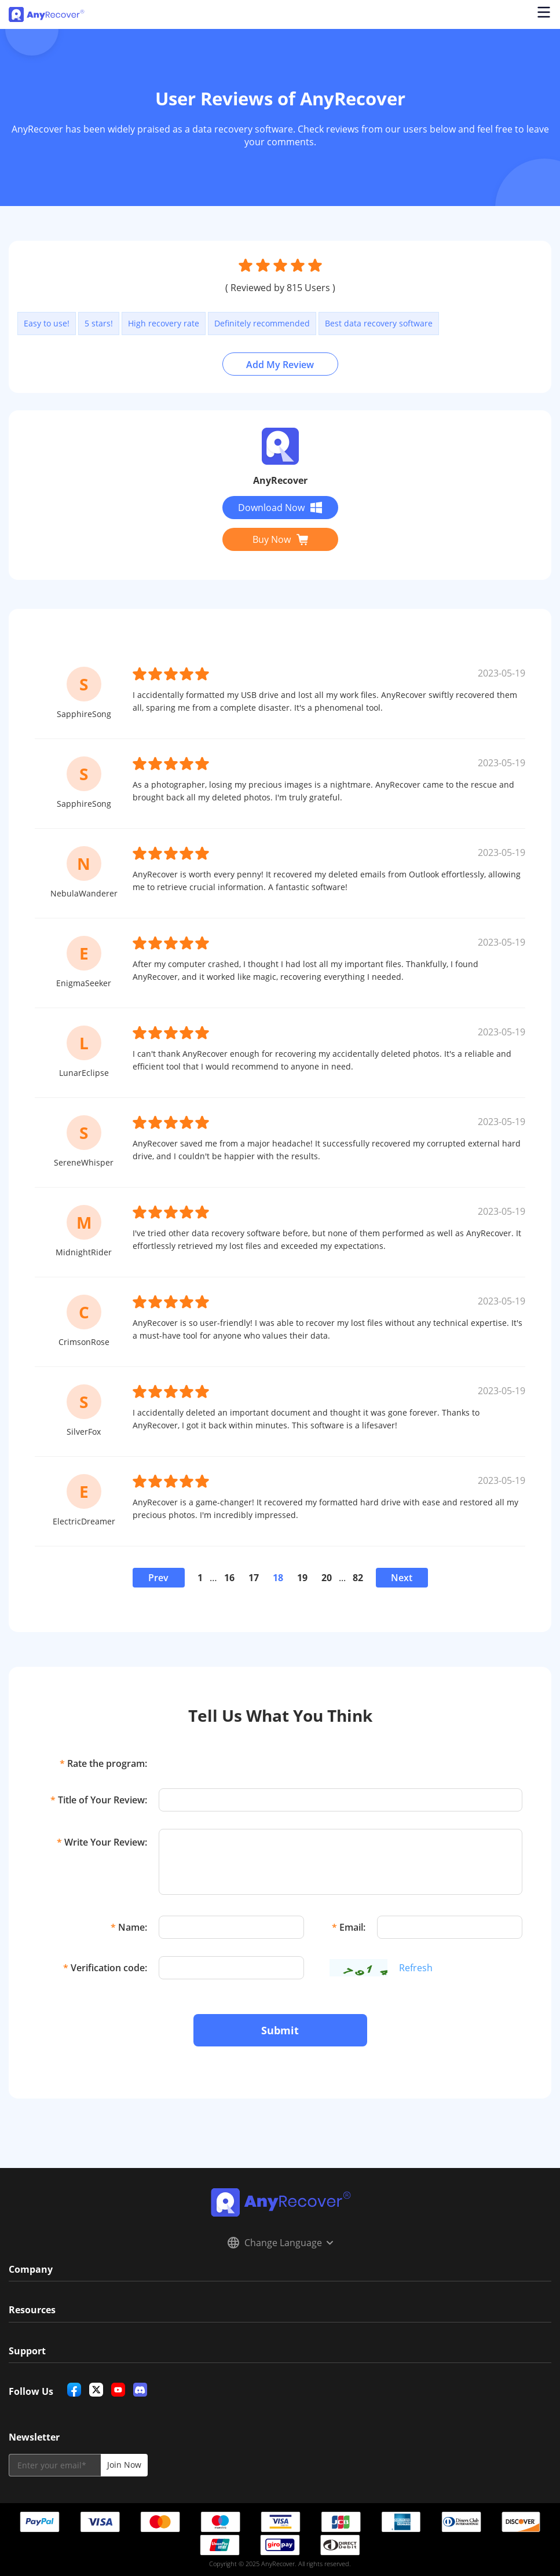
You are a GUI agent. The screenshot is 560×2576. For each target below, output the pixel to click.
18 (278, 1577)
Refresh (416, 1967)
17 (253, 1577)
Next (401, 1577)
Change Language (280, 2242)
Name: (129, 1927)
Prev (158, 1577)
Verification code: (105, 1967)
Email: (348, 1927)
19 (302, 1577)
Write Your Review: (102, 1842)
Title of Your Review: (98, 1800)
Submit (280, 2030)
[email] (55, 2465)
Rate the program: (103, 1763)
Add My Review (280, 364)
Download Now (280, 507)
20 (326, 1577)
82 (358, 1577)
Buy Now (280, 539)
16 (229, 1577)
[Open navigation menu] (542, 14)
